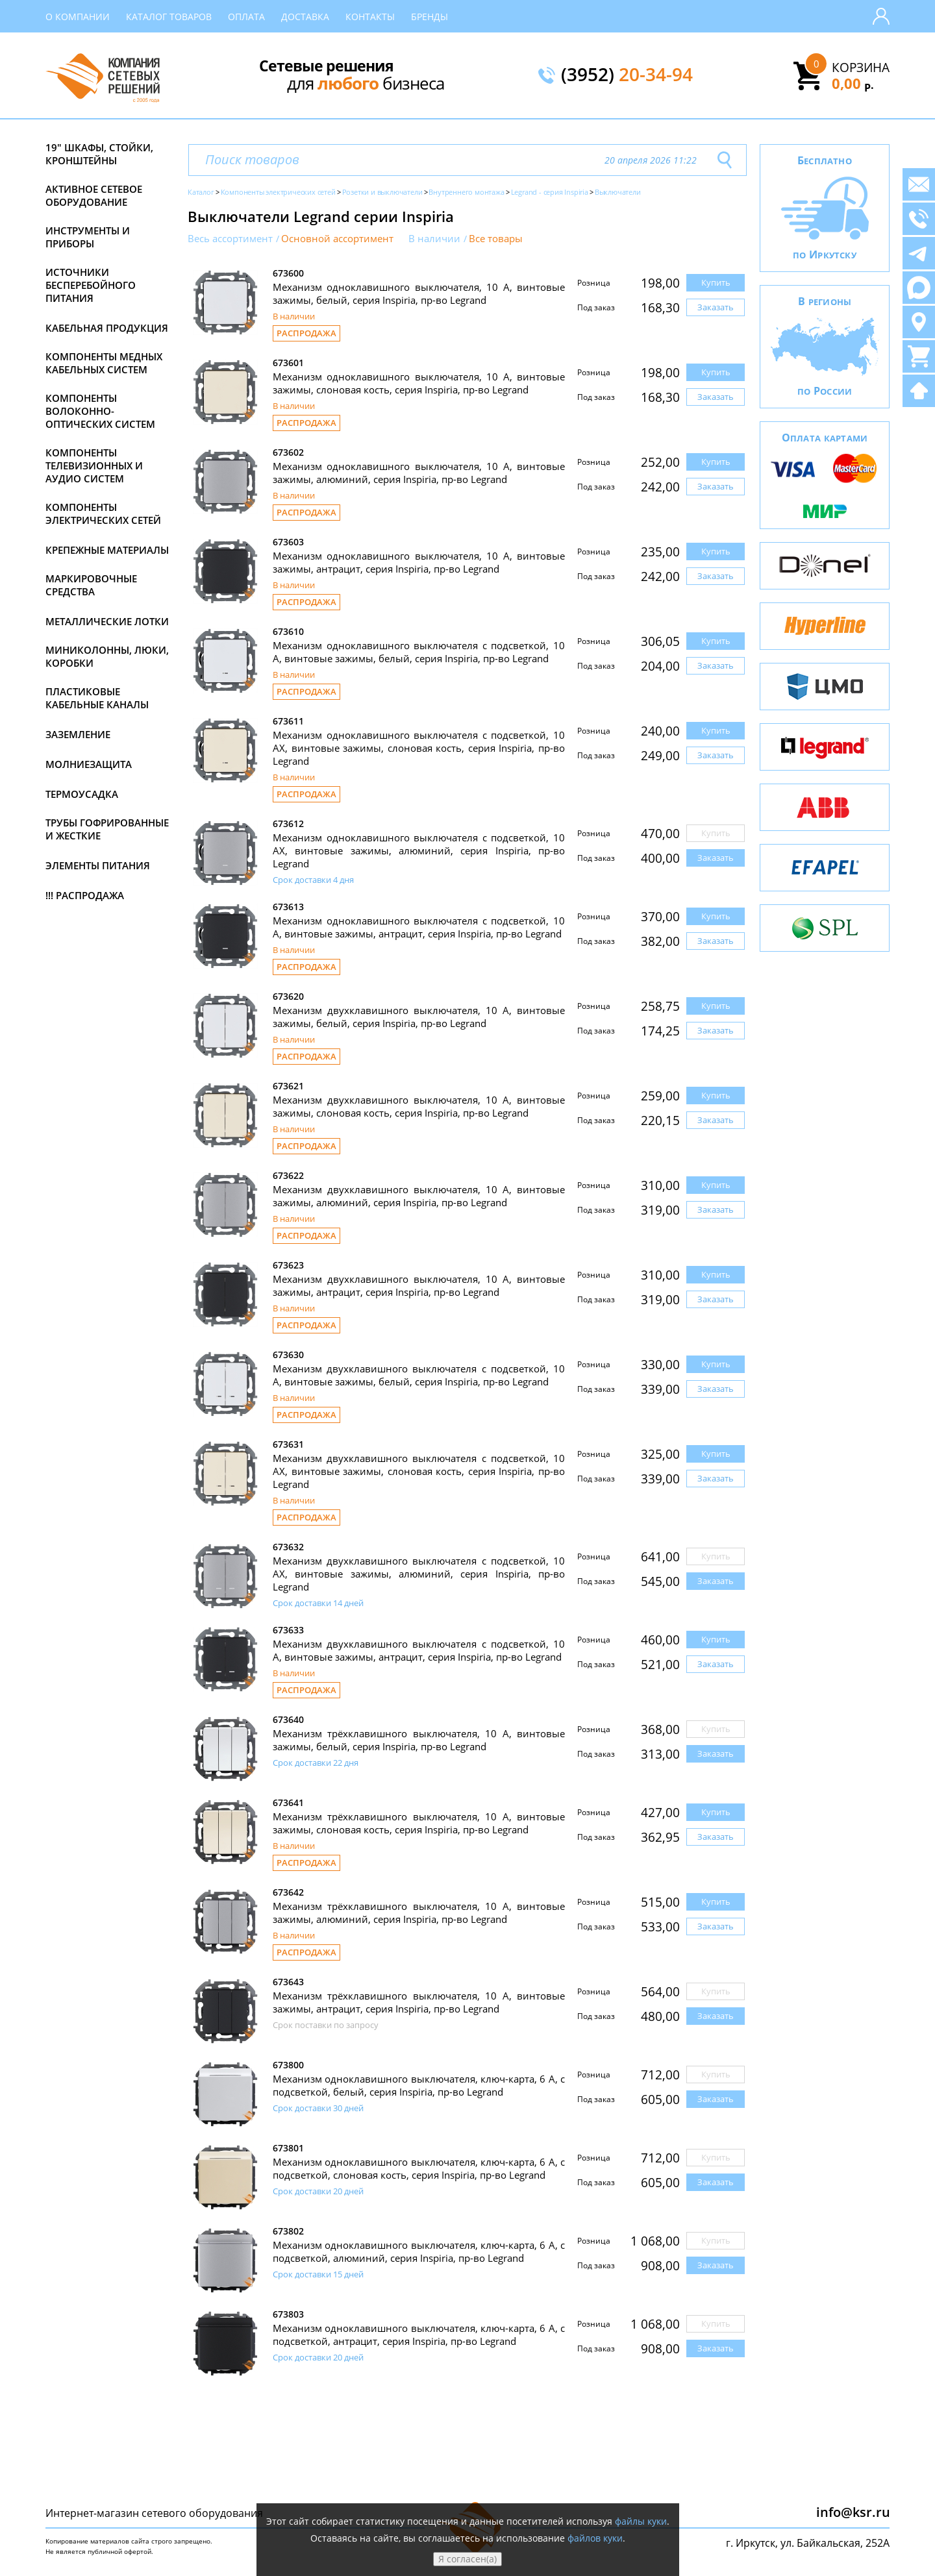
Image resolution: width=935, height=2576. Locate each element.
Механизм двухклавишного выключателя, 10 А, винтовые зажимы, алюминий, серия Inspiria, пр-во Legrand (419, 1196)
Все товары (496, 238)
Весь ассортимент (230, 238)
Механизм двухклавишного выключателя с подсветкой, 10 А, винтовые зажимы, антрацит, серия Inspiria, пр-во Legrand (419, 1650)
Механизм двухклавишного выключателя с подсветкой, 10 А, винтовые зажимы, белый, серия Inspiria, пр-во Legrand (419, 1375)
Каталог (201, 192)
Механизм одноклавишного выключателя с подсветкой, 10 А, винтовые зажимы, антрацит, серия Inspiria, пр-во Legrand (419, 927)
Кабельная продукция (106, 327)
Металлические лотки (107, 621)
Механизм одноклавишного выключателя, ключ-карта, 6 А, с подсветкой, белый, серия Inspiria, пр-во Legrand (419, 2085)
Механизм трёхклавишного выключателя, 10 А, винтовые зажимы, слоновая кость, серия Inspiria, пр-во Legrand (419, 1823)
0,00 (853, 83)
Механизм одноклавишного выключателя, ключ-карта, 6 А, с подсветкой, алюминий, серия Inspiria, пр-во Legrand (419, 2251)
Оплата (246, 16)
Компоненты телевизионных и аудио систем (94, 465)
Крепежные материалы (107, 549)
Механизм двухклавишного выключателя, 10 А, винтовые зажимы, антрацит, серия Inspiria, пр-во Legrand (419, 1285)
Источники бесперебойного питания (90, 285)
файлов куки (595, 2538)
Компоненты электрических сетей (103, 513)
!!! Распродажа (84, 895)
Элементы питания (97, 865)
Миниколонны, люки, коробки (107, 656)
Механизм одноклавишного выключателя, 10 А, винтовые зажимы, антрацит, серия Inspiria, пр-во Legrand (419, 562)
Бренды (429, 16)
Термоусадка (81, 793)
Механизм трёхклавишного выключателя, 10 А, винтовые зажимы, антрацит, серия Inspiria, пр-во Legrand (419, 2002)
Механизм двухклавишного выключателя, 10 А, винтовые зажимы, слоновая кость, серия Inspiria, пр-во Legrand (419, 1106)
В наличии (434, 238)
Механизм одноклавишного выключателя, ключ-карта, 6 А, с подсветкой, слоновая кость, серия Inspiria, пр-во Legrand (419, 2168)
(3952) (627, 75)
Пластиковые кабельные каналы (97, 698)
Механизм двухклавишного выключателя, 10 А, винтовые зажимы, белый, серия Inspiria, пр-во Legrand (419, 1017)
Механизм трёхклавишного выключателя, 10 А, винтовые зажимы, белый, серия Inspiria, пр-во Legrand (419, 1740)
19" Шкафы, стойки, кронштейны (99, 154)
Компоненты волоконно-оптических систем (100, 410)
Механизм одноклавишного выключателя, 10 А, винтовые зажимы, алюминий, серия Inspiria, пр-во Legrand (419, 473)
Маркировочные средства (91, 585)
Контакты (370, 16)
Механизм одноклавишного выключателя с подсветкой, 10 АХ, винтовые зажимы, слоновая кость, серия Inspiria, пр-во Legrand (419, 747)
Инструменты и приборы (87, 237)
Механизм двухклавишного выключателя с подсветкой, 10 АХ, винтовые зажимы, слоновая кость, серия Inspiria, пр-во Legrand (419, 1471)
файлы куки (641, 2521)
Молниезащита (88, 764)
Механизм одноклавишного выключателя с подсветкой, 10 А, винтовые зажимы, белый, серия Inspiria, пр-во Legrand (419, 652)
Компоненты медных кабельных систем (103, 363)
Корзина (861, 67)
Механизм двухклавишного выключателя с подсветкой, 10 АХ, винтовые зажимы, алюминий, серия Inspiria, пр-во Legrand (419, 1573)
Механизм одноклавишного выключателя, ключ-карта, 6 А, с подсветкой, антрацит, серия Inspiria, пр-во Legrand (419, 2334)
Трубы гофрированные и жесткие (107, 829)
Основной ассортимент (337, 238)
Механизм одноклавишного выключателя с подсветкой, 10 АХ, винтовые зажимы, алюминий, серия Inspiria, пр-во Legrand (419, 850)
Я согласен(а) (467, 2559)
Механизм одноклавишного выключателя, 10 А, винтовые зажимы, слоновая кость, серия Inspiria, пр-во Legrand (419, 383)
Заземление (77, 734)
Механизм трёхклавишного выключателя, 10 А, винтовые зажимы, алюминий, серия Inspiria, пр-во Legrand (419, 1913)
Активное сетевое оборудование (93, 195)
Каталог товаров (169, 16)
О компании (77, 16)
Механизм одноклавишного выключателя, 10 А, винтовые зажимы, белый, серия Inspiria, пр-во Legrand (419, 293)
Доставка (305, 16)
